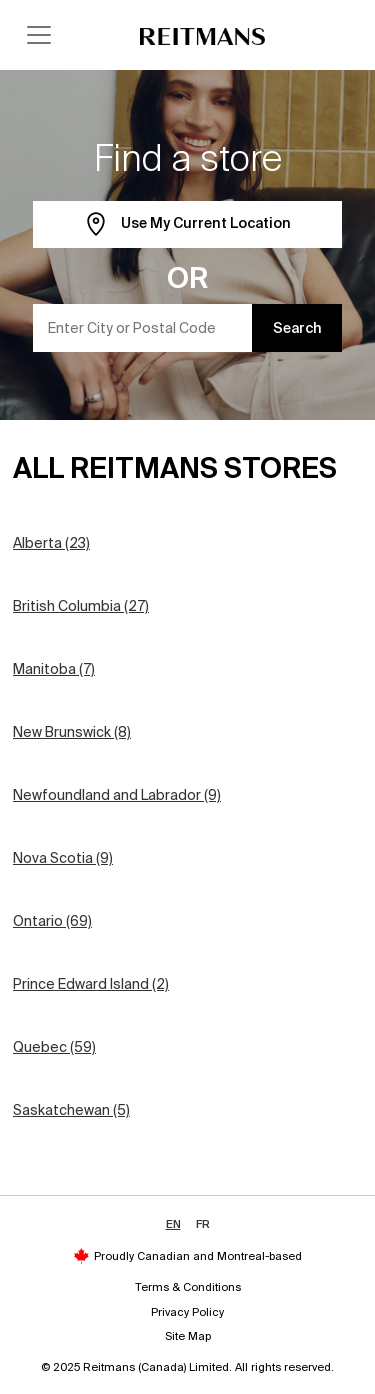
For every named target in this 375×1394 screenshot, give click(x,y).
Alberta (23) (51, 543)
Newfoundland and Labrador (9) (117, 795)
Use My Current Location (187, 224)
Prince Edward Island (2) (91, 984)
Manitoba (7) (54, 669)
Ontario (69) (52, 921)
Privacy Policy (187, 1312)
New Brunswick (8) (72, 732)
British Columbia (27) (81, 606)
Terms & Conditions (188, 1287)
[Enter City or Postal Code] (143, 328)
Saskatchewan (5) (71, 1110)
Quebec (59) (54, 1047)
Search (297, 328)
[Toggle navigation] (39, 35)
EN (173, 1224)
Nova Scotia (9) (63, 858)
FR (203, 1224)
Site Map (188, 1336)
